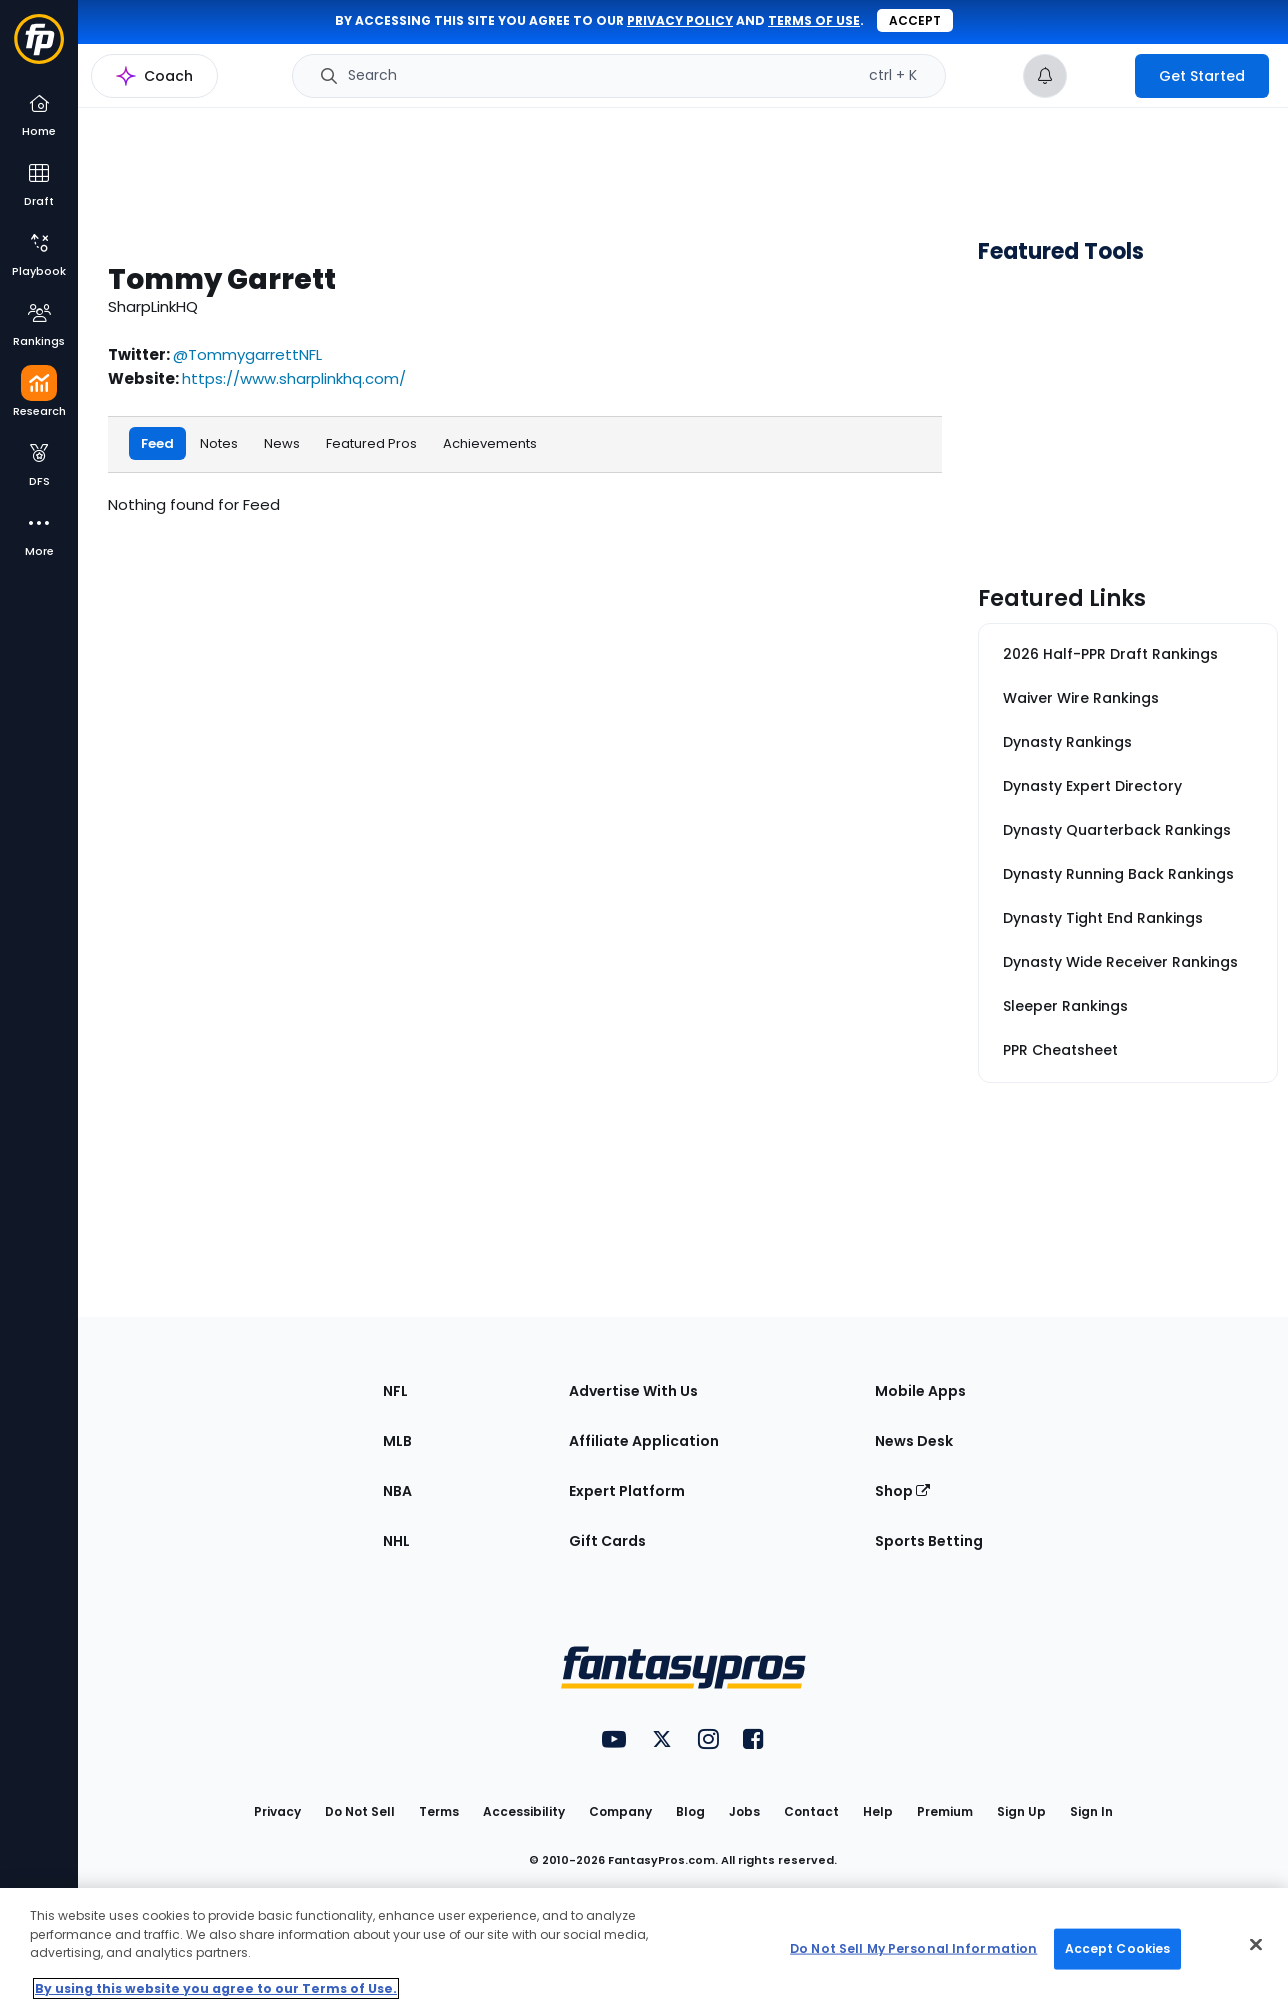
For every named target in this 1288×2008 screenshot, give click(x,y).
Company (620, 1811)
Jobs (744, 1811)
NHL (396, 1541)
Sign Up (1021, 1811)
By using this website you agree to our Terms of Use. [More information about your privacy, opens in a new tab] (216, 1988)
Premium (945, 1811)
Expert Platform (627, 1491)
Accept (915, 20)
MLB (397, 1441)
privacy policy (680, 20)
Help (878, 1811)
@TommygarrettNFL (247, 354)
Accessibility (524, 1811)
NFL (395, 1391)
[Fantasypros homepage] (39, 48)
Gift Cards (607, 1541)
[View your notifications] (1045, 76)
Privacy (277, 1811)
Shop (902, 1491)
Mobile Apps (920, 1391)
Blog (690, 1811)
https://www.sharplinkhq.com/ (294, 378)
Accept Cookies (1118, 1948)
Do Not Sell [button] (360, 1811)
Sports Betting (929, 1541)
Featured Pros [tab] (371, 442)
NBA (397, 1491)
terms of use (814, 20)
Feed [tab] (157, 442)
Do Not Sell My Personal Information (913, 1948)
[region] (644, 1948)
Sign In (1091, 1811)
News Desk (914, 1441)
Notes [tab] (219, 442)
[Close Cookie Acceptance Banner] (1256, 1945)
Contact (811, 1811)
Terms (439, 1811)
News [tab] (282, 442)
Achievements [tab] (490, 442)
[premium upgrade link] (1101, 76)
